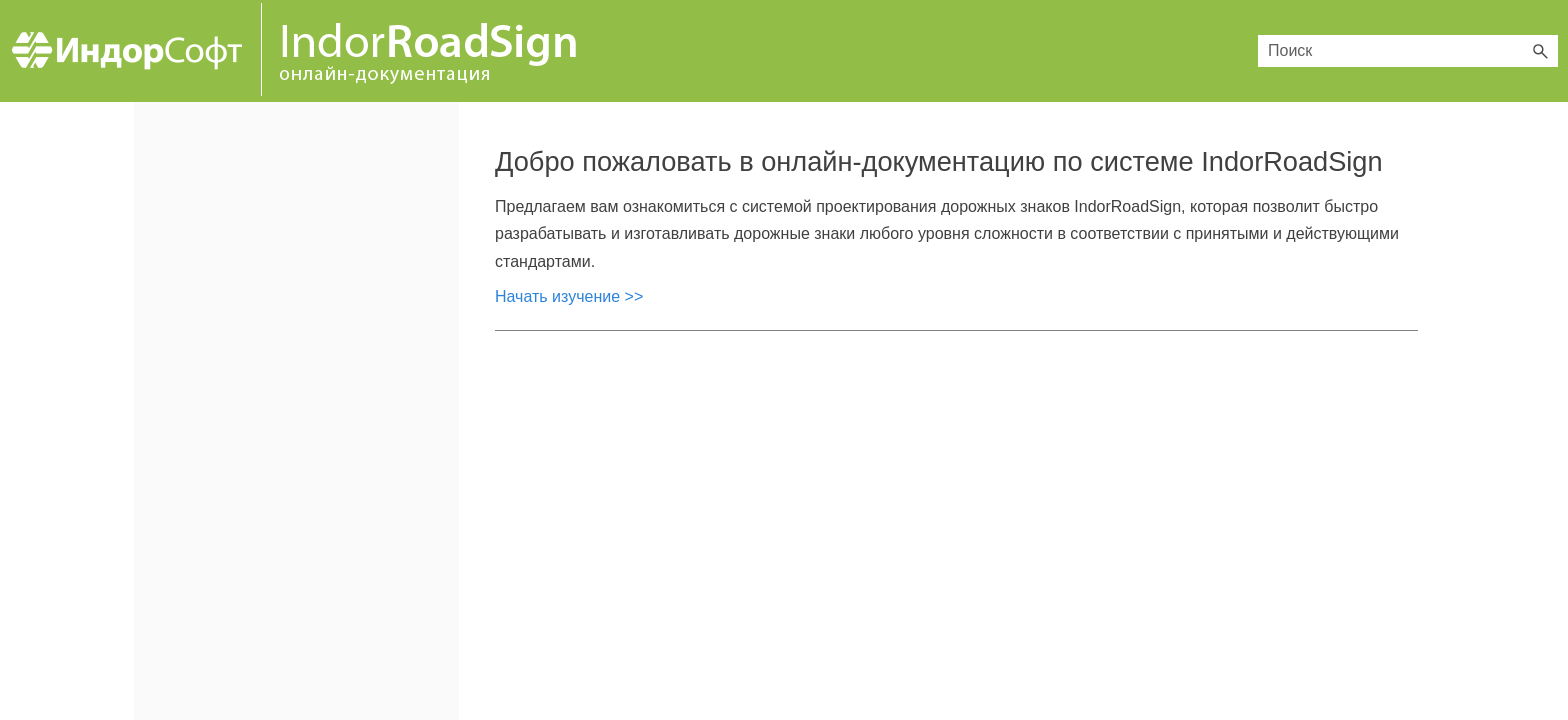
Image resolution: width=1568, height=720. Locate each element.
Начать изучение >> (569, 296)
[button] (1540, 51)
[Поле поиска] (1408, 51)
